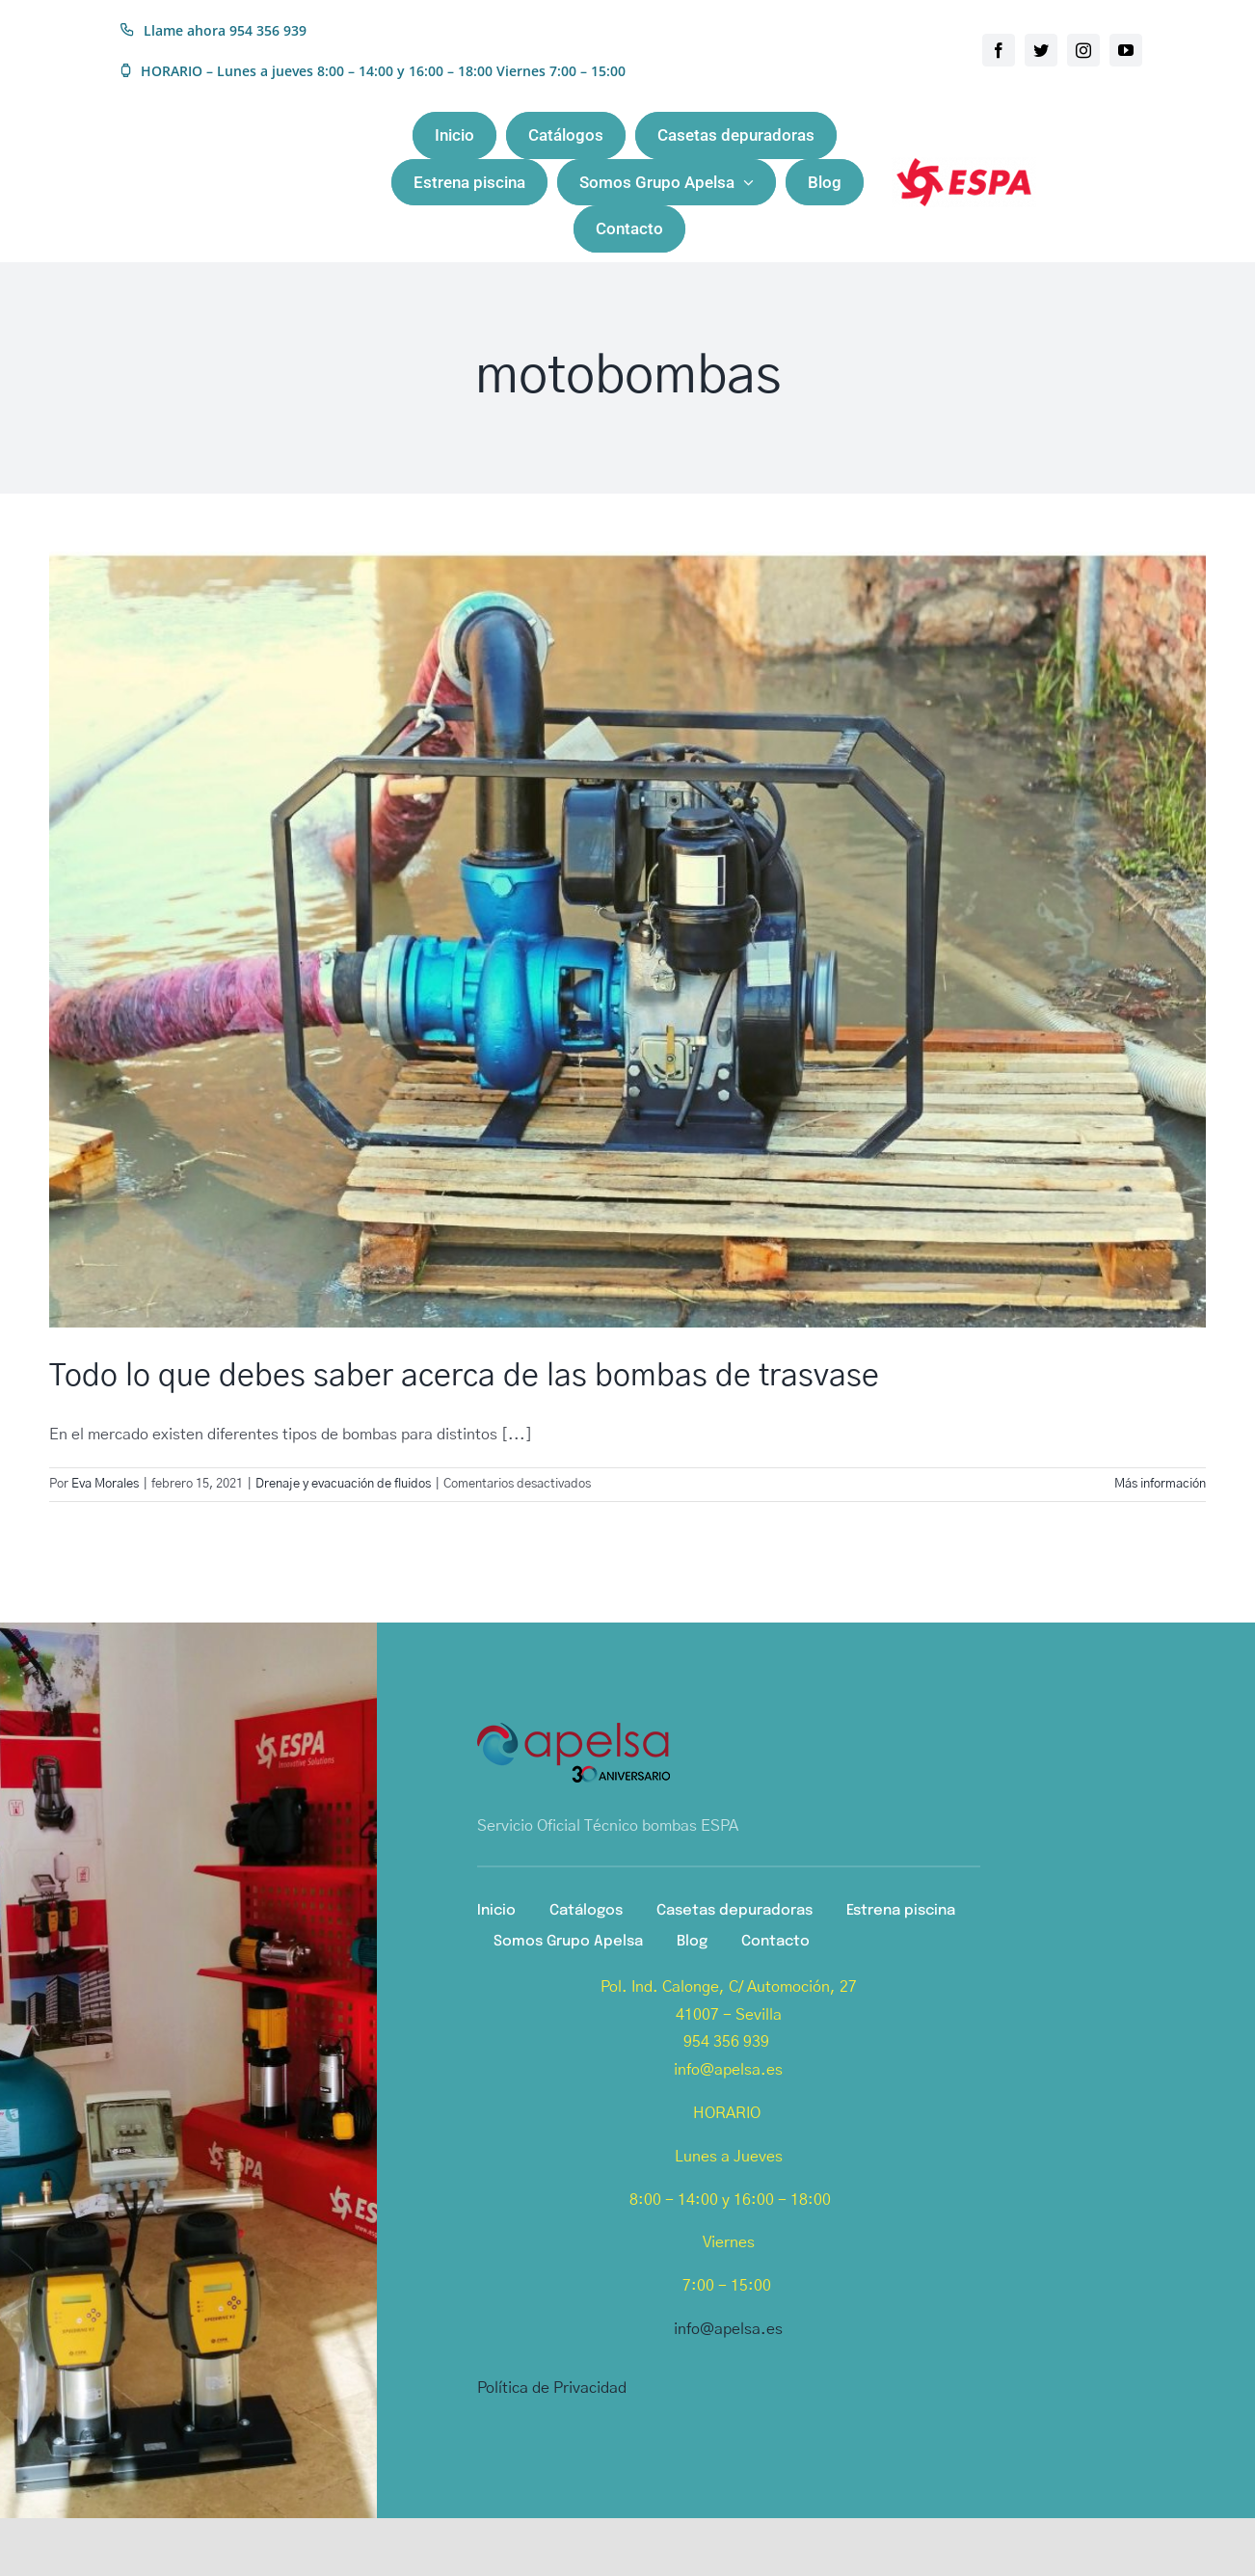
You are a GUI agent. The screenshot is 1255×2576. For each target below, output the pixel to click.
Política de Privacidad (552, 2388)
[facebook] (998, 50)
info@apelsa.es (728, 2329)
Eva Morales (105, 1484)
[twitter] (1041, 50)
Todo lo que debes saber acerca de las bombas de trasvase (464, 1375)
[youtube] (1125, 50)
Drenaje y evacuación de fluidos (343, 1484)
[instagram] (1083, 50)
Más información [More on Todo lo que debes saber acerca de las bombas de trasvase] (1160, 1484)
